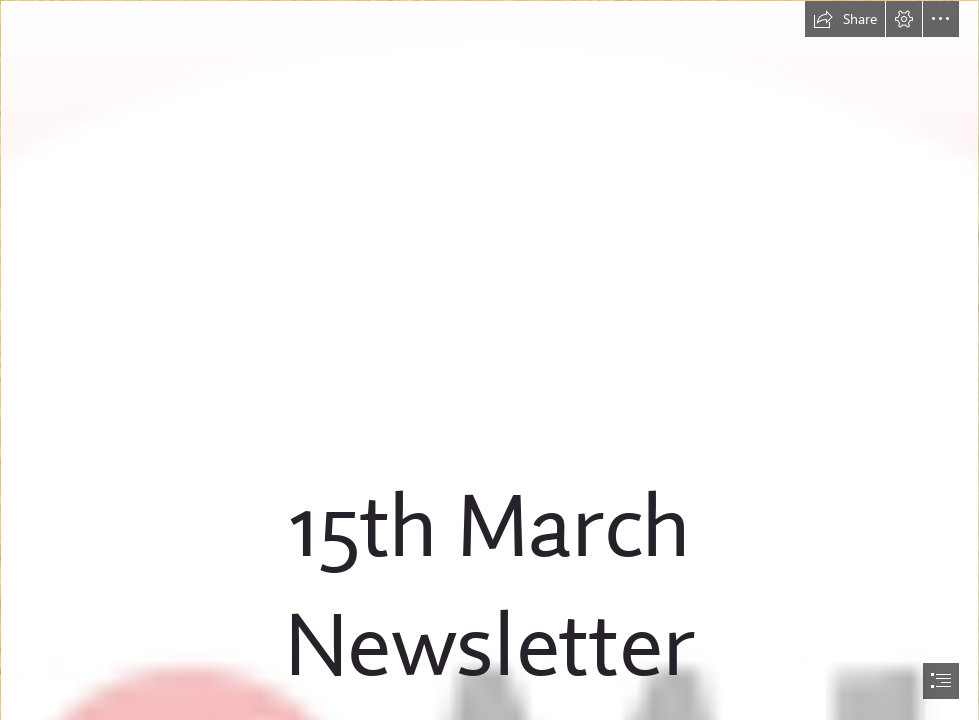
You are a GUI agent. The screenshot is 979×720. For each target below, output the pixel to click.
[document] (489, 360)
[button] (845, 19)
